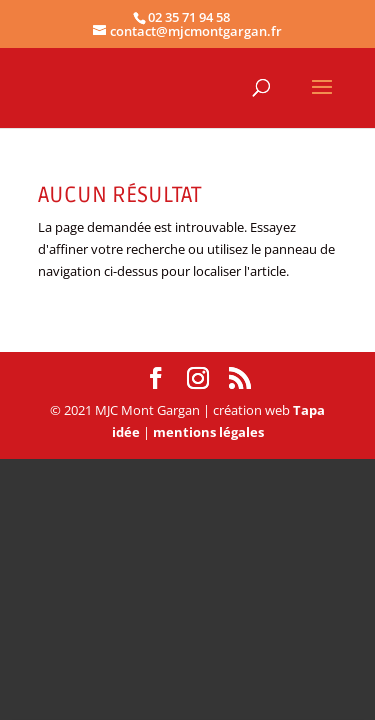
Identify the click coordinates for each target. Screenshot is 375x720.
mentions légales (208, 432)
